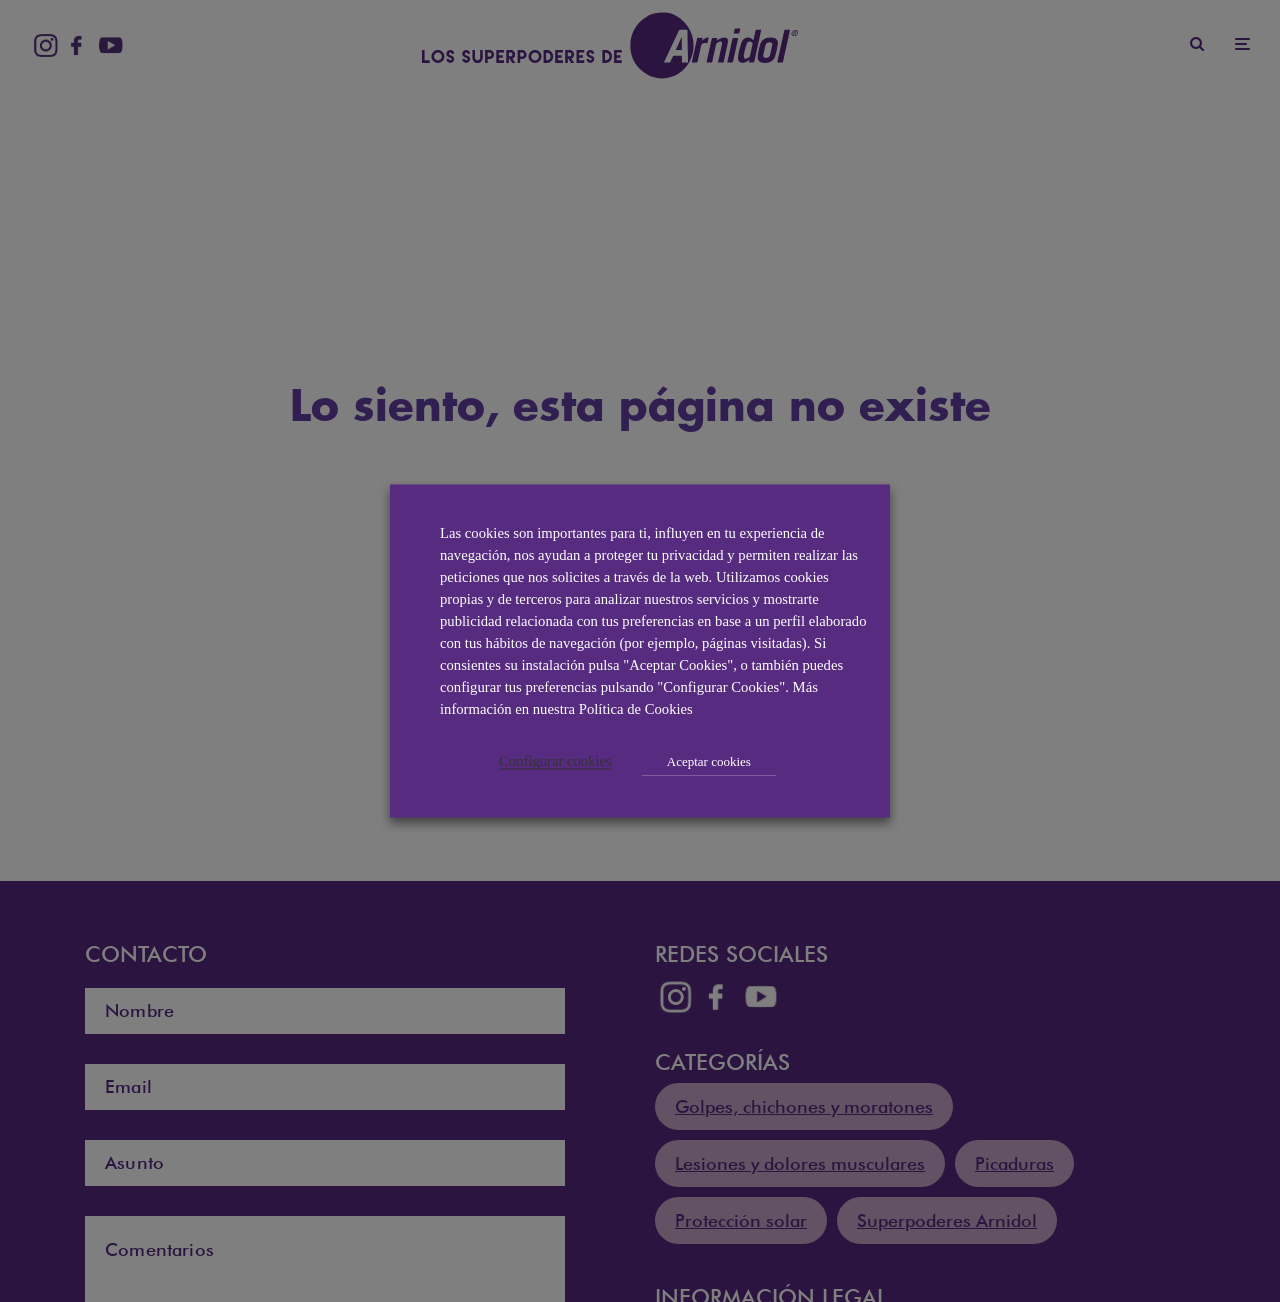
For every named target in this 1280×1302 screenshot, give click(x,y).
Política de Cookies (636, 709)
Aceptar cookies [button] (709, 761)
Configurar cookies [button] (555, 761)
